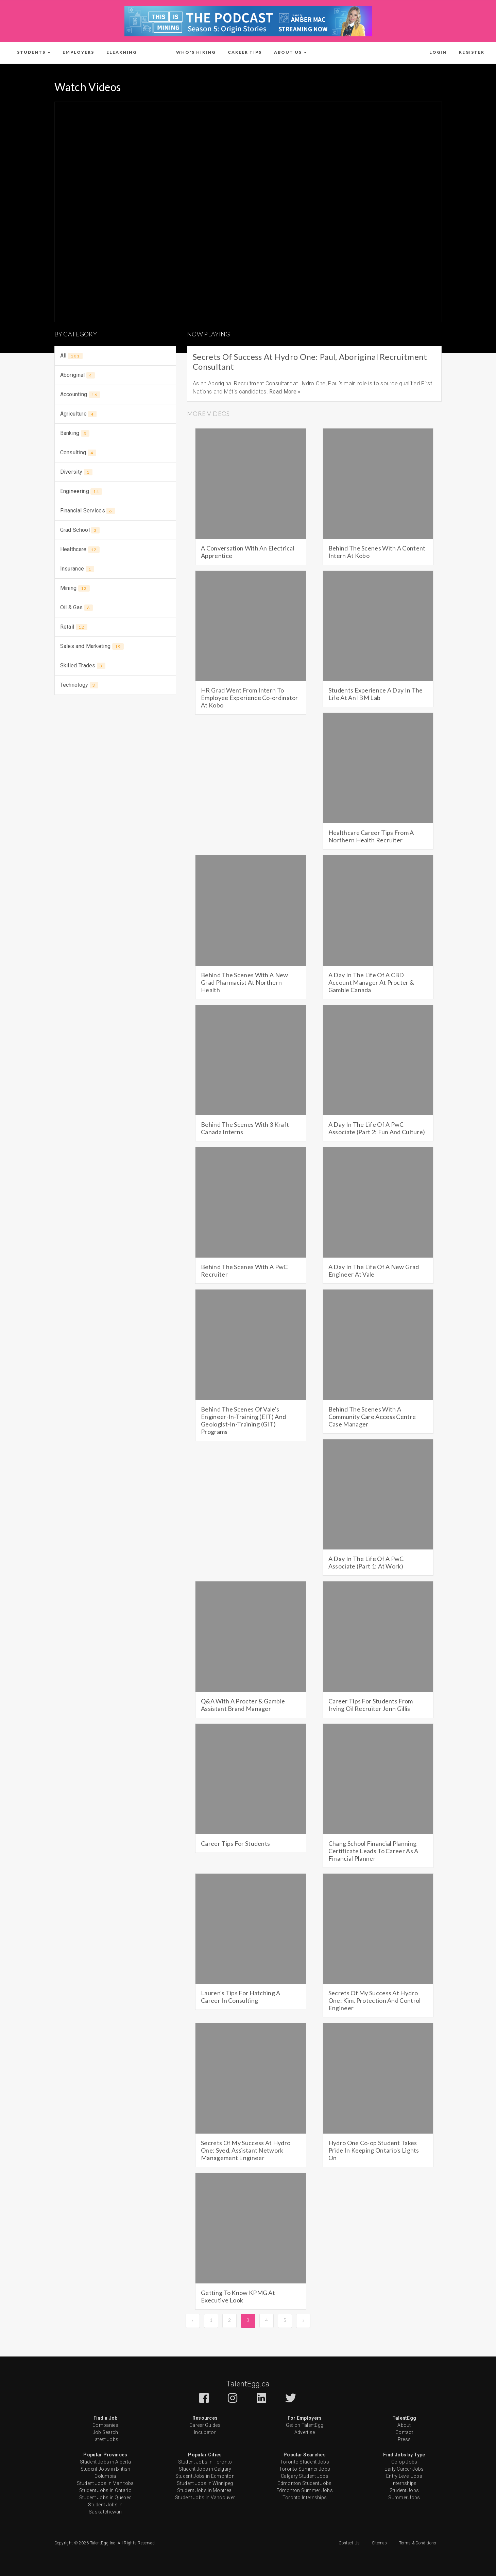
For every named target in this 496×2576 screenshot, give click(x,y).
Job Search (105, 2432)
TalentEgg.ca (248, 2384)
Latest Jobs (105, 2439)
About (404, 2425)
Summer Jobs (404, 2497)
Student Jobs (404, 2490)
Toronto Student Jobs (304, 2462)
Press (404, 2439)
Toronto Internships (305, 2497)
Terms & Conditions (417, 2543)
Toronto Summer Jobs (304, 2469)
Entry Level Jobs (404, 2476)
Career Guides (205, 2425)
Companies (105, 2425)
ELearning (121, 52)
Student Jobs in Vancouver (205, 2497)
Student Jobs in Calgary (205, 2469)
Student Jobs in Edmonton (205, 2476)
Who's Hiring (196, 52)
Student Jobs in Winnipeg (205, 2483)
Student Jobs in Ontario (105, 2490)
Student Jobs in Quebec (105, 2497)
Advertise (304, 2432)
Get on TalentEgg (305, 2425)
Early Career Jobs (404, 2469)
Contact (404, 2432)
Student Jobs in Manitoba (105, 2483)
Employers (78, 52)
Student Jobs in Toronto (205, 2462)
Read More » (285, 391)
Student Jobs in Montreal (205, 2490)
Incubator (205, 2432)
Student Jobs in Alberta (105, 2462)
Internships (404, 2483)
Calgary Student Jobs (304, 2476)
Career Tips (245, 52)
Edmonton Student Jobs (304, 2483)
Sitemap (379, 2543)
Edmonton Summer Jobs (304, 2490)
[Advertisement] (115, 750)
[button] (33, 52)
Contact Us (349, 2543)
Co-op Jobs (404, 2462)
